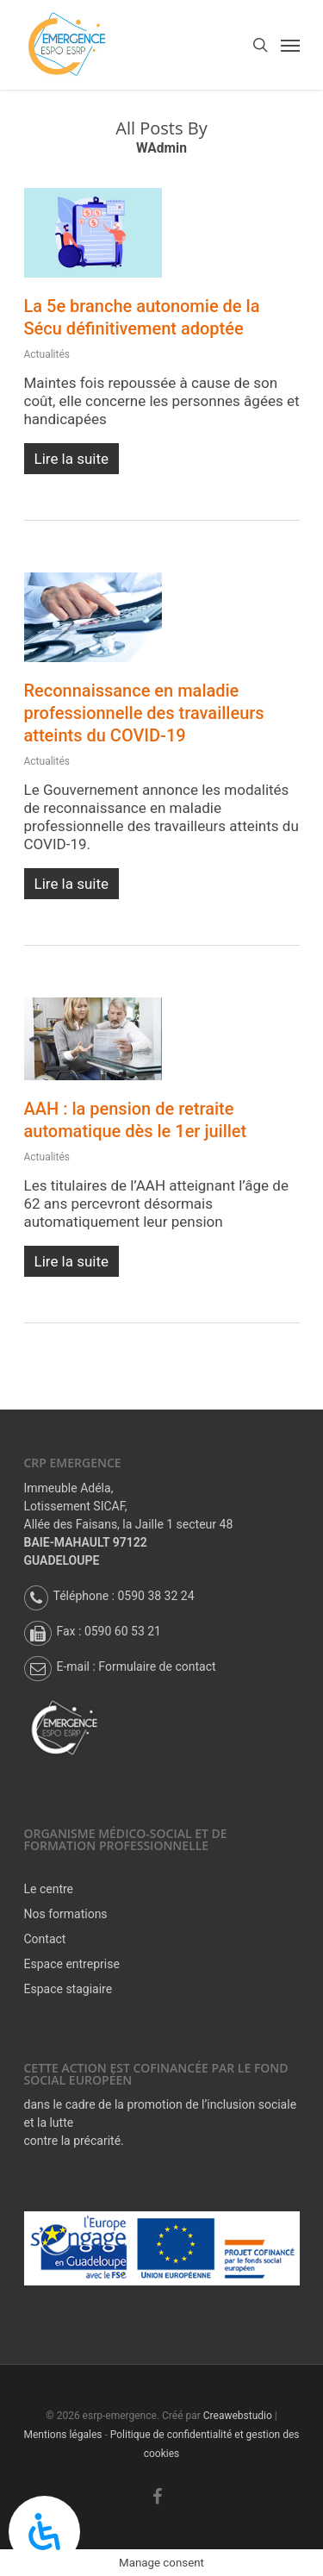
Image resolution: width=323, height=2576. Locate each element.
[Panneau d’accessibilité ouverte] (44, 2531)
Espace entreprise (72, 1964)
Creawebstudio (237, 2416)
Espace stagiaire (68, 1989)
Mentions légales (63, 2435)
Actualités (47, 354)
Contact (45, 1939)
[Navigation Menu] (290, 44)
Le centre (49, 1889)
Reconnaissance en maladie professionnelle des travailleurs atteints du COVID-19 (144, 713)
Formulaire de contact (156, 1666)
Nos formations (66, 1914)
